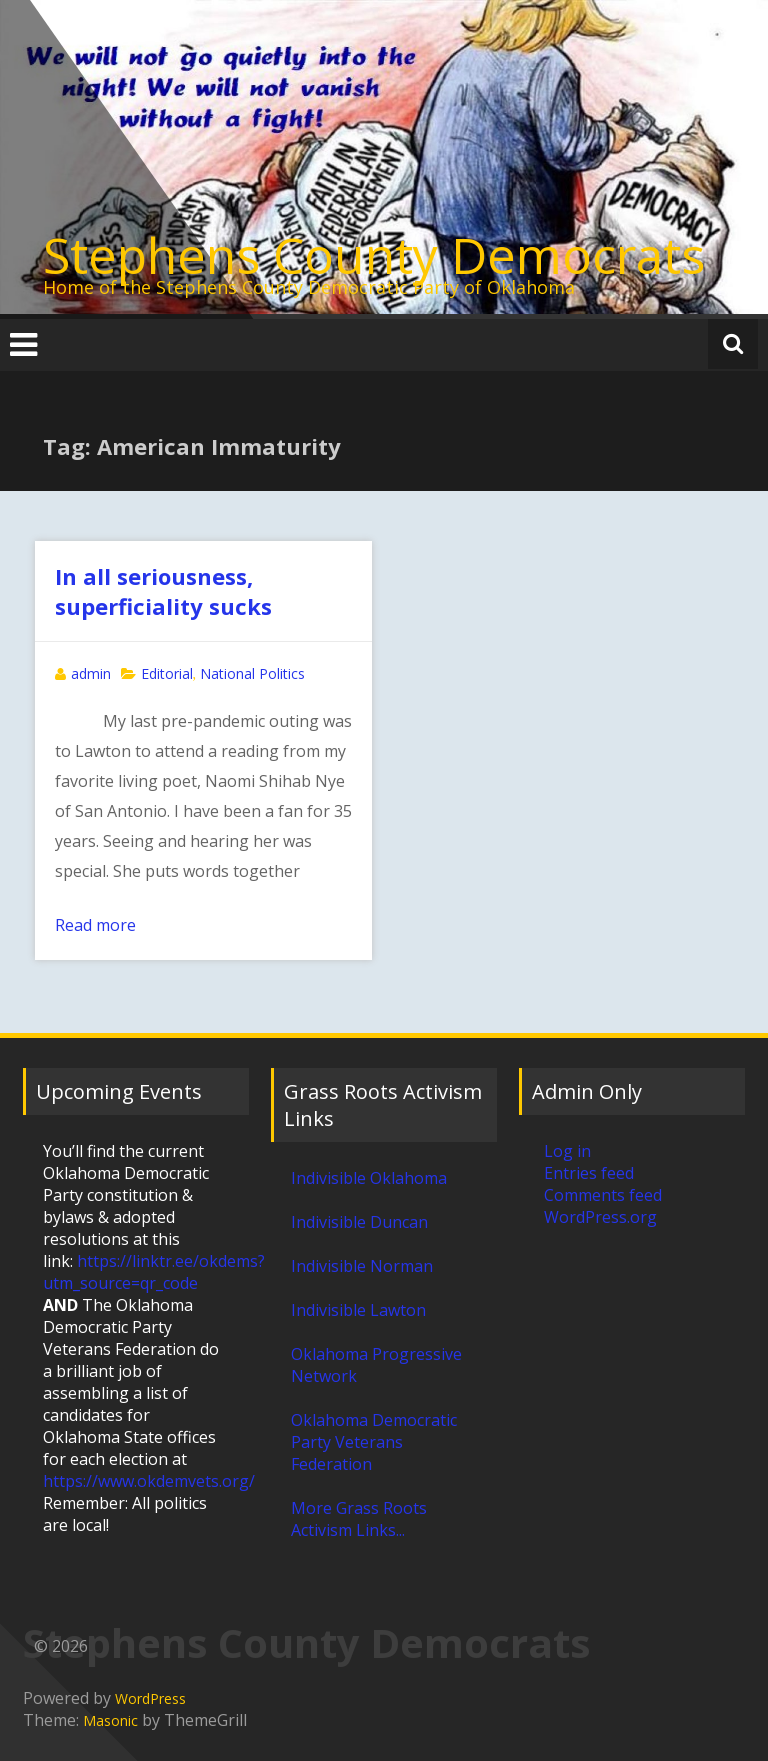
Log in (567, 1151)
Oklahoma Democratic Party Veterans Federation (374, 1442)
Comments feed (603, 1195)
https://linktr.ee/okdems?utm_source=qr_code (154, 1272)
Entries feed (589, 1173)
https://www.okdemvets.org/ (149, 1481)
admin (91, 673)
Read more (95, 925)
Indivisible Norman (362, 1266)
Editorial (167, 673)
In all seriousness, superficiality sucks (163, 591)
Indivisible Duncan (359, 1222)
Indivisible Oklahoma (369, 1178)
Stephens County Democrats (374, 255)
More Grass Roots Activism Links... (359, 1519)
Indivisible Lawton (358, 1310)
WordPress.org (600, 1217)
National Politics (252, 673)
